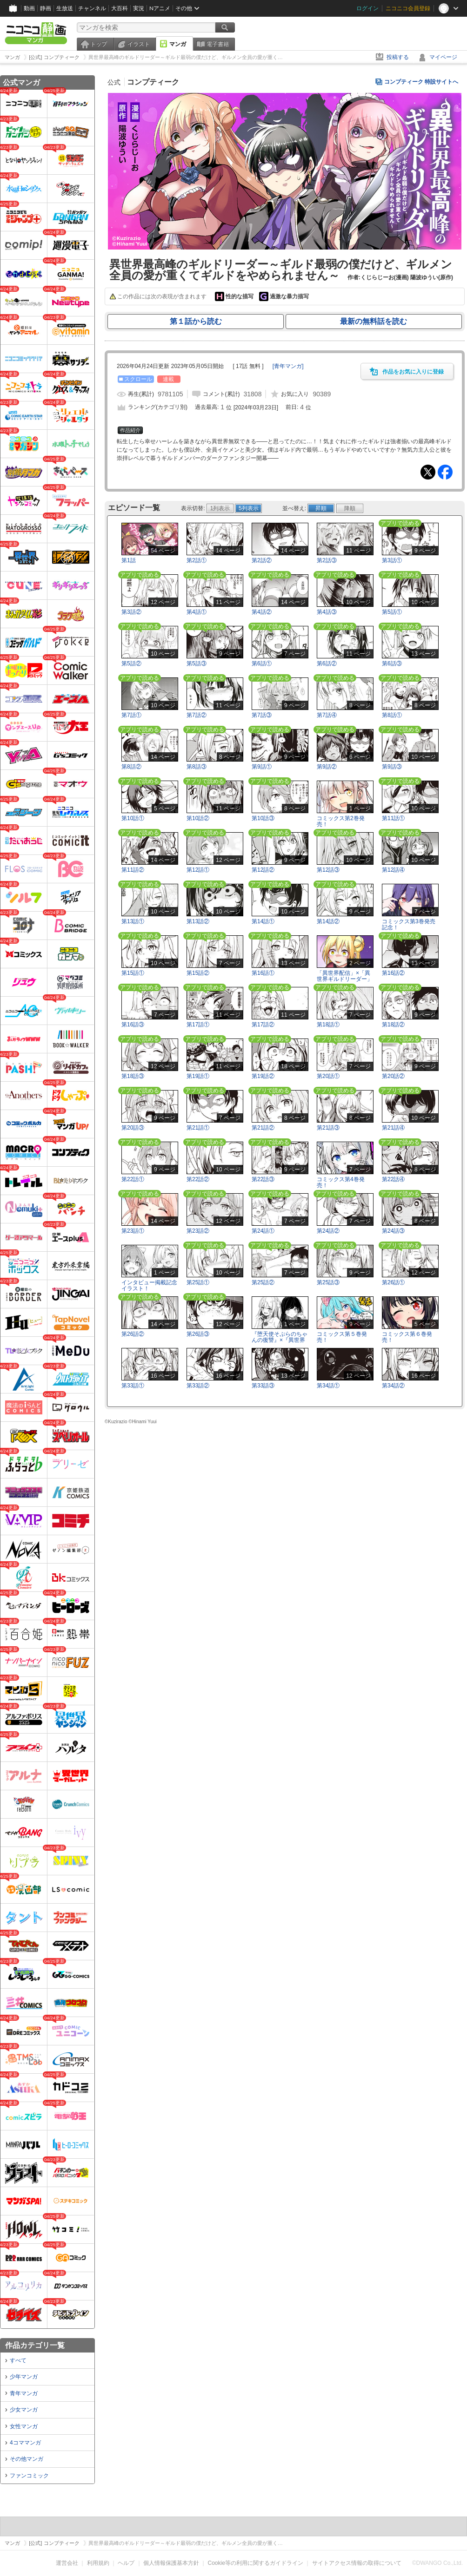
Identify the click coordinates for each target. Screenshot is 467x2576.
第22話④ (393, 1179)
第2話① (197, 560)
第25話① (198, 1282)
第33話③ (263, 1385)
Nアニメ (159, 8)
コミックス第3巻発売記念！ (408, 924)
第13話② (198, 921)
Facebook (445, 472)
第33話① (132, 1385)
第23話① (132, 1231)
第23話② (198, 1231)
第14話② (328, 921)
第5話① (392, 612)
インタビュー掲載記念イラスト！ (149, 1285)
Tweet (427, 472)
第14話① (263, 921)
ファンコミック (29, 2475)
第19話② (263, 1076)
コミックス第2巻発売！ (341, 821)
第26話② (132, 1334)
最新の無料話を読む (373, 321)
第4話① (197, 612)
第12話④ (393, 870)
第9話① (262, 766)
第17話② (263, 1024)
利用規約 (98, 2563)
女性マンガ (24, 2426)
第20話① (328, 1076)
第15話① (132, 973)
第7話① (131, 715)
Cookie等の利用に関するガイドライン (255, 2563)
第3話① (392, 560)
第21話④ (393, 1127)
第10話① (132, 818)
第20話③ (132, 1127)
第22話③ (263, 1179)
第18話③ (132, 1076)
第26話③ (198, 1334)
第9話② (327, 766)
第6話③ (392, 663)
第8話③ (197, 766)
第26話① (393, 1282)
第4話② (262, 612)
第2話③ (327, 560)
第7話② (197, 715)
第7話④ (327, 715)
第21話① (198, 1127)
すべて (18, 2360)
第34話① (328, 1385)
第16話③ (132, 1024)
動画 (29, 8)
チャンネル (92, 8)
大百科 (119, 8)
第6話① (262, 663)
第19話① (198, 1076)
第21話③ (328, 1127)
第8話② (131, 766)
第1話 (128, 560)
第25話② (263, 1282)
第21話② (263, 1127)
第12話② (263, 870)
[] (288, 366)
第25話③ (328, 1282)
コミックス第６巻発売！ (407, 1337)
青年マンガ (24, 2393)
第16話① (263, 973)
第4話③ (327, 612)
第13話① (132, 921)
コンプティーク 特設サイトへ (421, 82)
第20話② (393, 1076)
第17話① (198, 1024)
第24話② (328, 1231)
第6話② (327, 663)
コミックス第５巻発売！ (342, 1337)
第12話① (198, 870)
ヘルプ (126, 2563)
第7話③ (262, 715)
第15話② (198, 973)
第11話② (132, 870)
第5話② (131, 663)
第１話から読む (196, 321)
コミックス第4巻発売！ (341, 1182)
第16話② (393, 973)
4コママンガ (25, 2442)
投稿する (398, 57)
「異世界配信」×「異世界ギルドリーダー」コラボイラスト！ (345, 979)
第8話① (392, 715)
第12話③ (328, 870)
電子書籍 (218, 44)
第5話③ (197, 663)
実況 (138, 8)
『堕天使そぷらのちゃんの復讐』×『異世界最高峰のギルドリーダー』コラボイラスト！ (279, 1343)
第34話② (393, 1385)
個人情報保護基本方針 (171, 2563)
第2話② (262, 560)
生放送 (64, 8)
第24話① (263, 1231)
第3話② (131, 612)
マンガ (177, 44)
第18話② (393, 1024)
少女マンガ (24, 2409)
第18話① (328, 1024)
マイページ (443, 57)
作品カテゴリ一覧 (35, 2345)
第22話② (198, 1179)
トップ (98, 44)
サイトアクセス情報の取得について (356, 2563)
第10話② (198, 818)
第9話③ (392, 766)
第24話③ (393, 1231)
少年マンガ (24, 2376)
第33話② (198, 1385)
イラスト (138, 44)
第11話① (393, 818)
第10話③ (263, 818)
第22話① (132, 1179)
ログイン (367, 8)
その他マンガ (26, 2459)
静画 (45, 8)
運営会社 (67, 2563)
